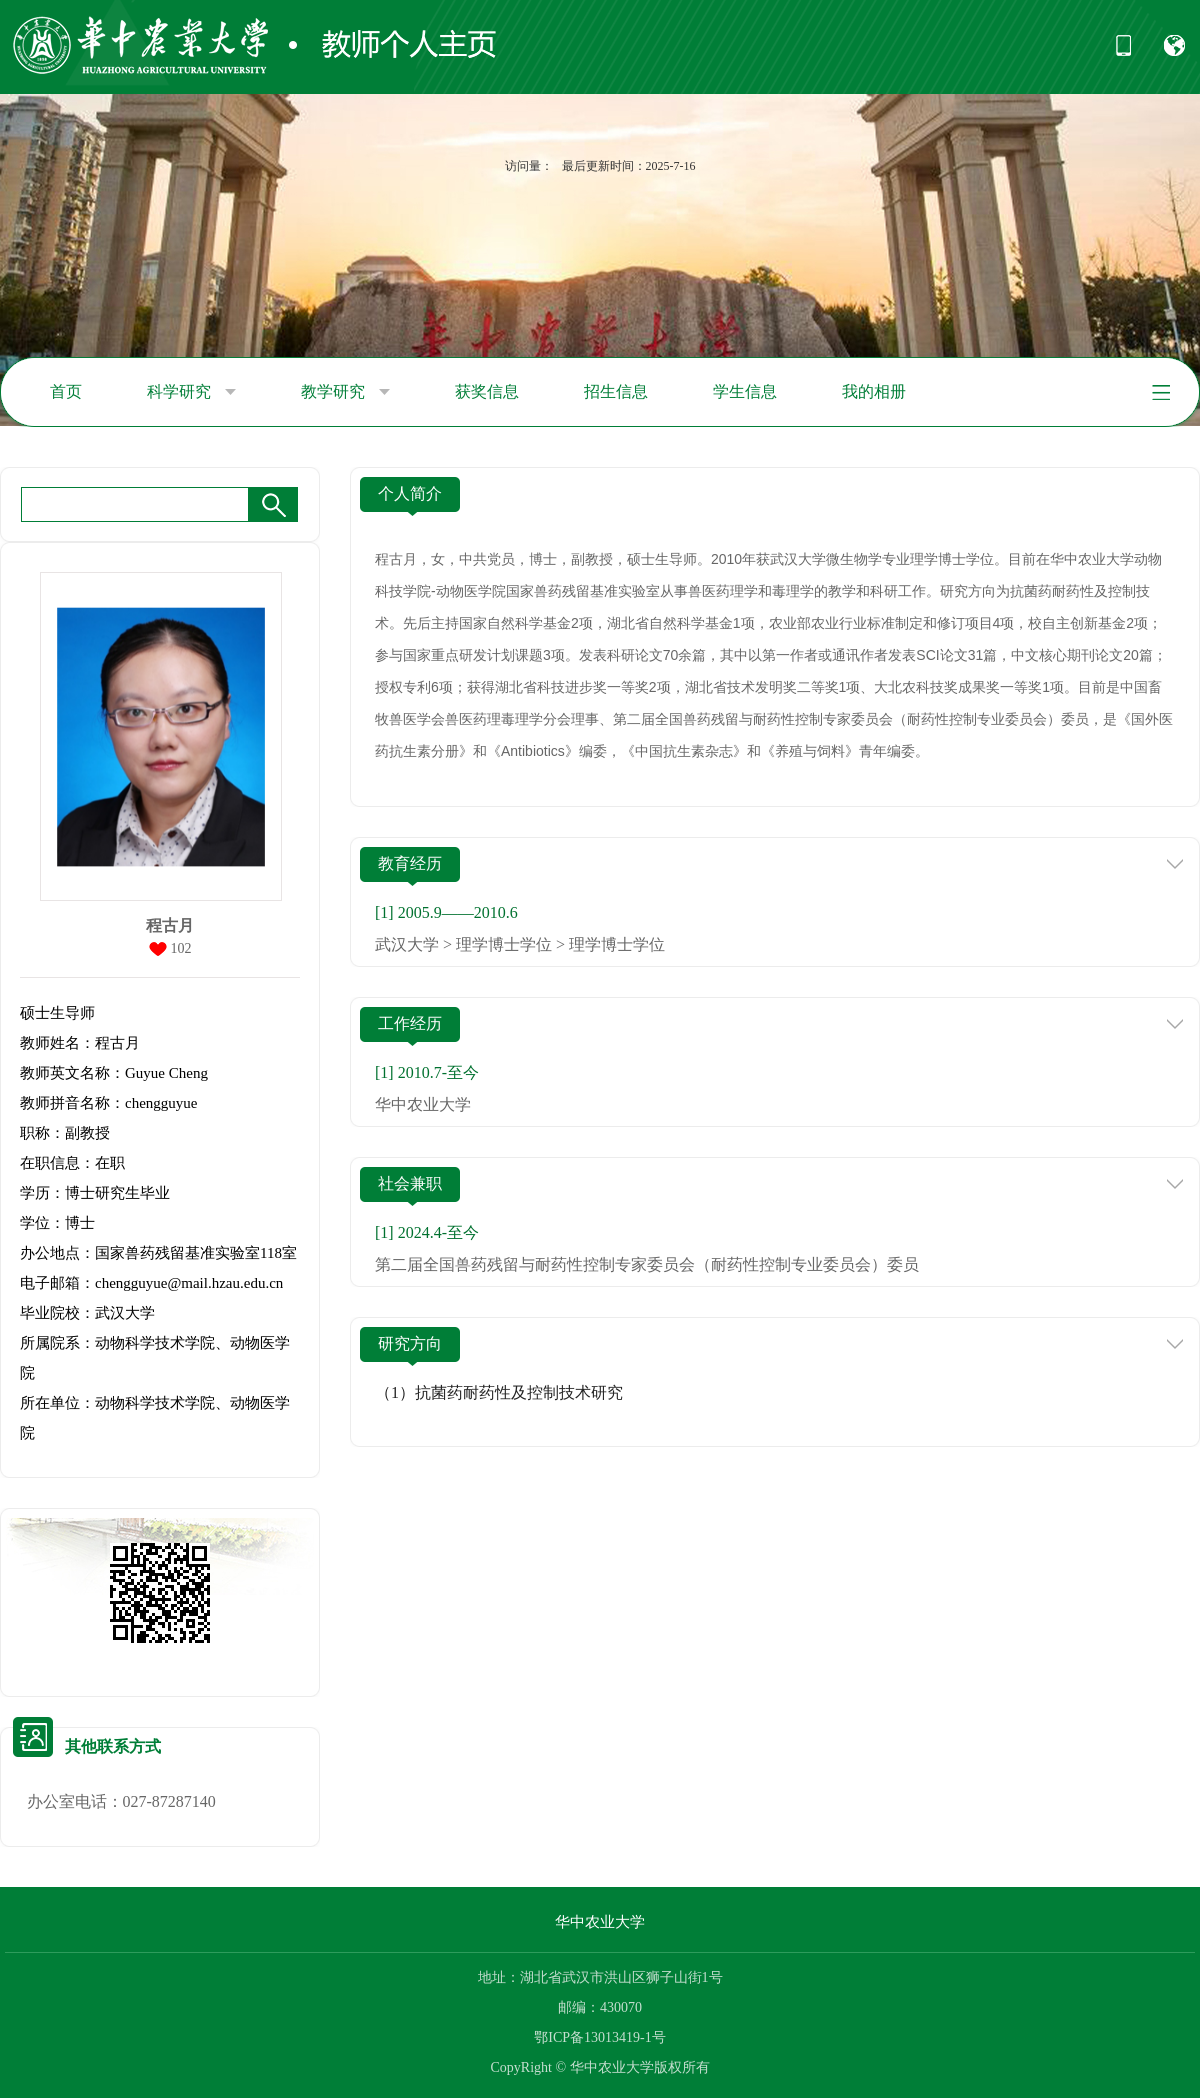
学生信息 (745, 391)
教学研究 (345, 392)
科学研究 (191, 392)
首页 (66, 391)
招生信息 (616, 391)
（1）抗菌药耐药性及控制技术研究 (499, 1392)
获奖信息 (487, 391)
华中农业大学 (600, 1922)
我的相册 (874, 391)
